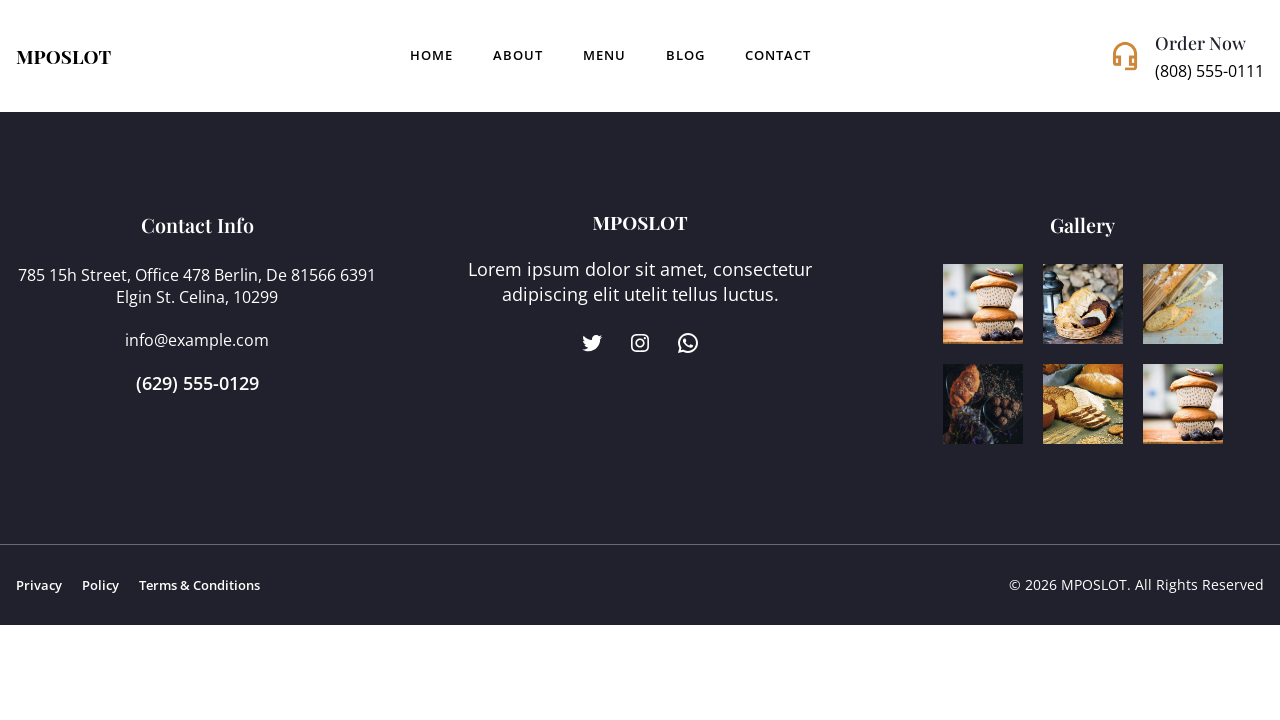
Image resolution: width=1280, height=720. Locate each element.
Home (431, 55)
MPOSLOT (63, 56)
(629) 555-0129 (197, 383)
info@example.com (197, 340)
